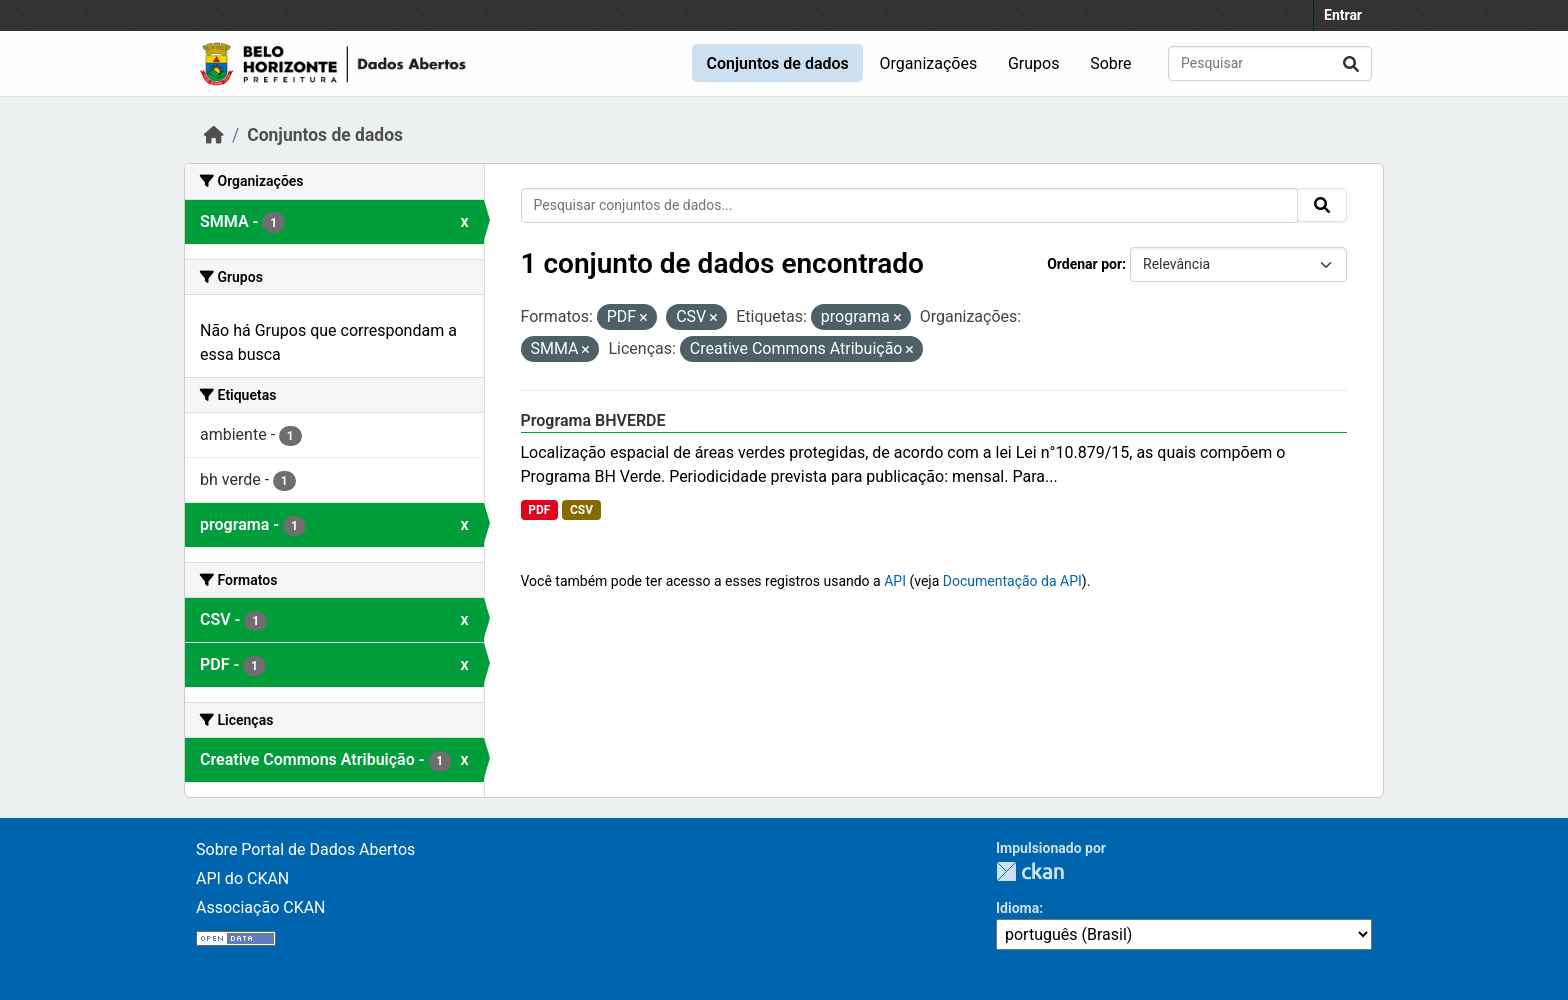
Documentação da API (1012, 581)
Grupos (1034, 63)
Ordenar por (1084, 264)
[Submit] (1351, 63)
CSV (581, 510)
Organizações (929, 63)
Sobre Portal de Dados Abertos (305, 849)
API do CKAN (242, 878)
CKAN (1030, 871)
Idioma (1017, 908)
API (895, 581)
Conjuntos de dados (777, 63)
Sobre (1110, 63)
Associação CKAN (261, 907)
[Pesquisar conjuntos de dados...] (1270, 63)
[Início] (214, 135)
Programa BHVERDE (593, 420)
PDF (539, 510)
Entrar (1343, 15)
